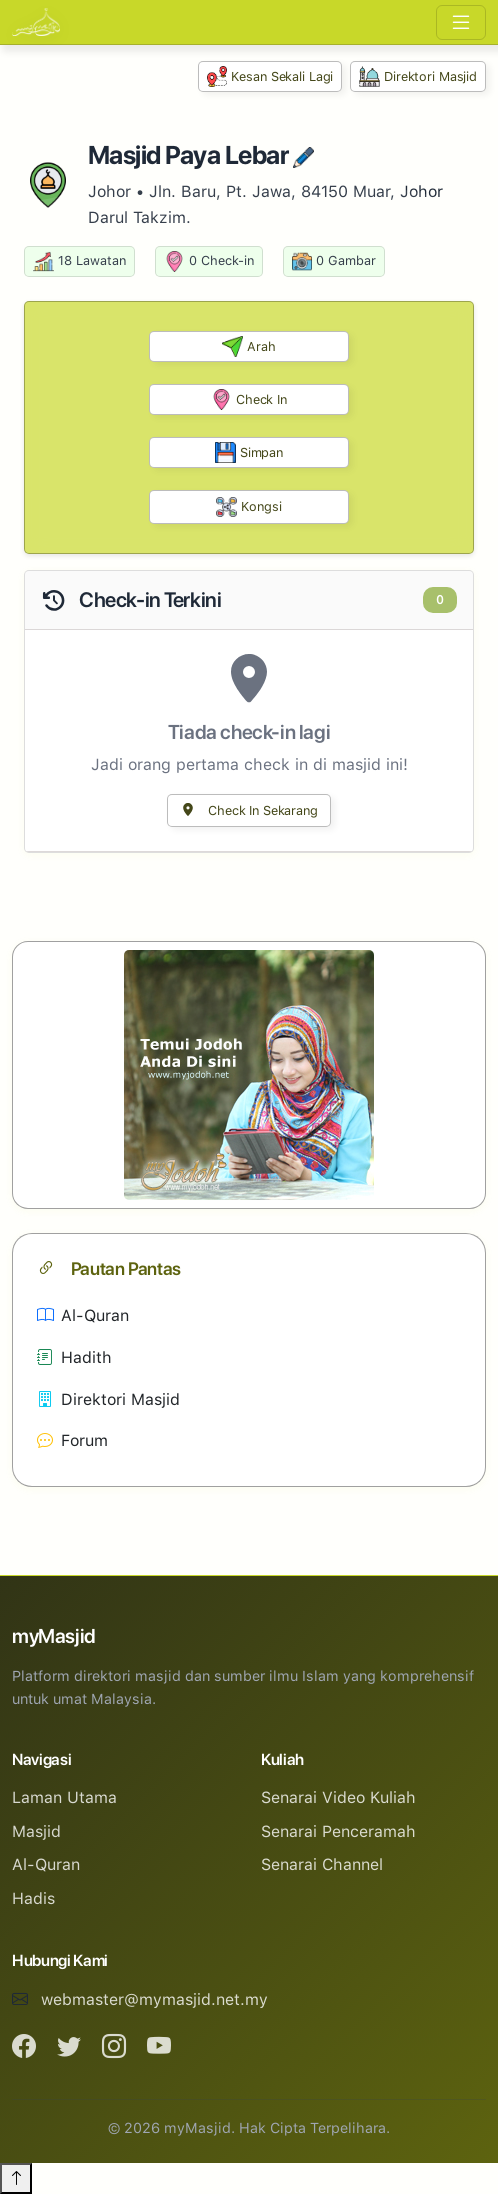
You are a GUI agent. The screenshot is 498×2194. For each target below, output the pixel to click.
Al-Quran (83, 1315)
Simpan (249, 452)
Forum (72, 1440)
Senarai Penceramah (338, 1831)
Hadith (74, 1357)
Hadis (33, 1898)
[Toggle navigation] (461, 22)
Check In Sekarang (249, 810)
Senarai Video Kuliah (338, 1797)
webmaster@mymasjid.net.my (154, 1999)
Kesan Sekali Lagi (270, 76)
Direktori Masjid (418, 76)
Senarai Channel (322, 1864)
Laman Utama (64, 1797)
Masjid (36, 1831)
